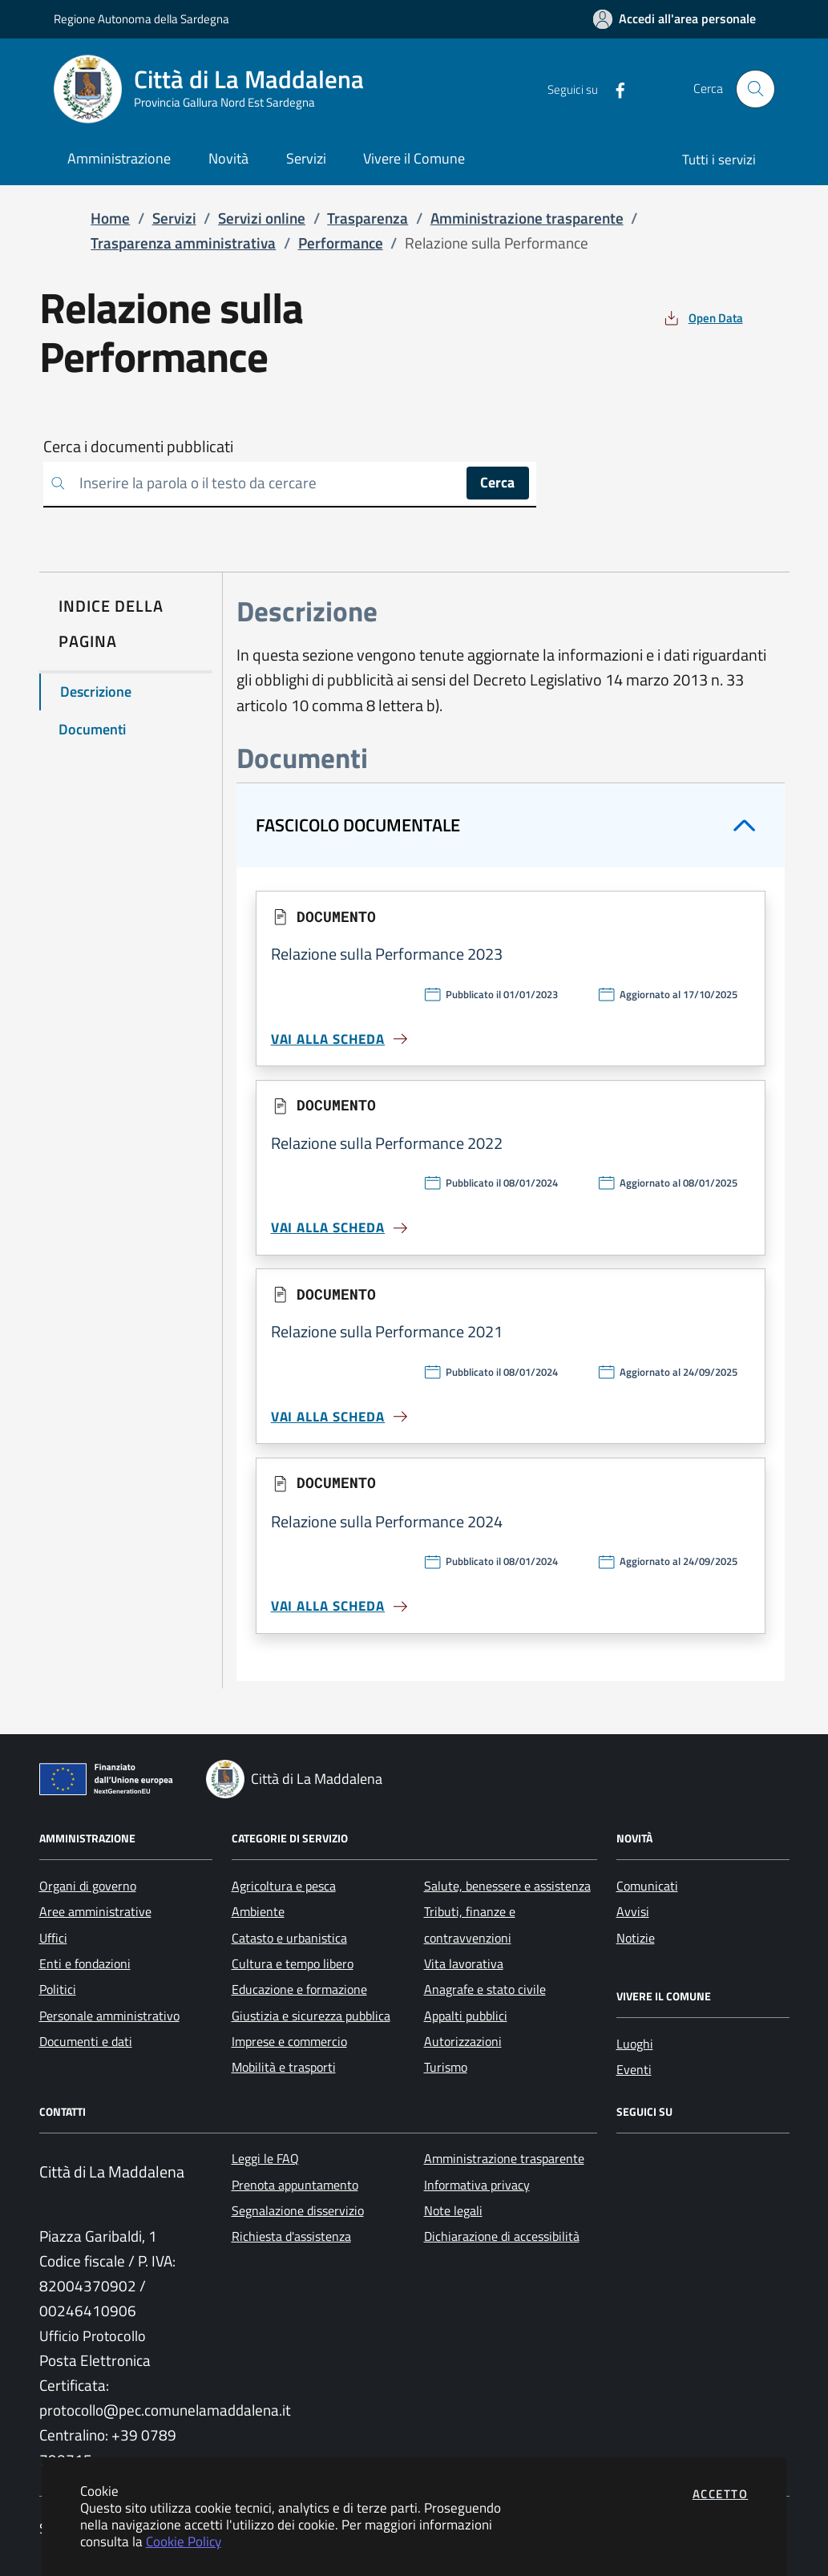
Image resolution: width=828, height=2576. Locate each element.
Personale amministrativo (109, 2015)
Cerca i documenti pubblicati (138, 446)
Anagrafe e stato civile (485, 1989)
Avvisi (632, 1911)
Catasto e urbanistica (289, 1937)
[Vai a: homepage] (218, 89)
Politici (57, 1989)
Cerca (497, 482)
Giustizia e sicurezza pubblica (311, 2015)
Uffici (53, 1937)
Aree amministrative (95, 1911)
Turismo (445, 2067)
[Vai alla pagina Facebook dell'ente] (613, 89)
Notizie (635, 1937)
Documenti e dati (85, 2041)
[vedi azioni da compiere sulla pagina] (702, 318)
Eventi (634, 2069)
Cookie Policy (183, 2541)
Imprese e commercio (289, 2041)
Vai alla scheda (340, 1039)
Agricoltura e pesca (284, 1885)
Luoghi (634, 2043)
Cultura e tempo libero (292, 1963)
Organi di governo (87, 1885)
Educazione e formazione (299, 1989)
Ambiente (258, 1911)
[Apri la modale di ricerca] (755, 89)
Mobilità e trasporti (284, 2067)
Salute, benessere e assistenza (507, 1885)
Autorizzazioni (463, 2041)
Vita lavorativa (463, 1963)
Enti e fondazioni (85, 1963)
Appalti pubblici (465, 2015)
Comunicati (647, 1885)
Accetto (721, 2494)
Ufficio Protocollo (92, 2336)
